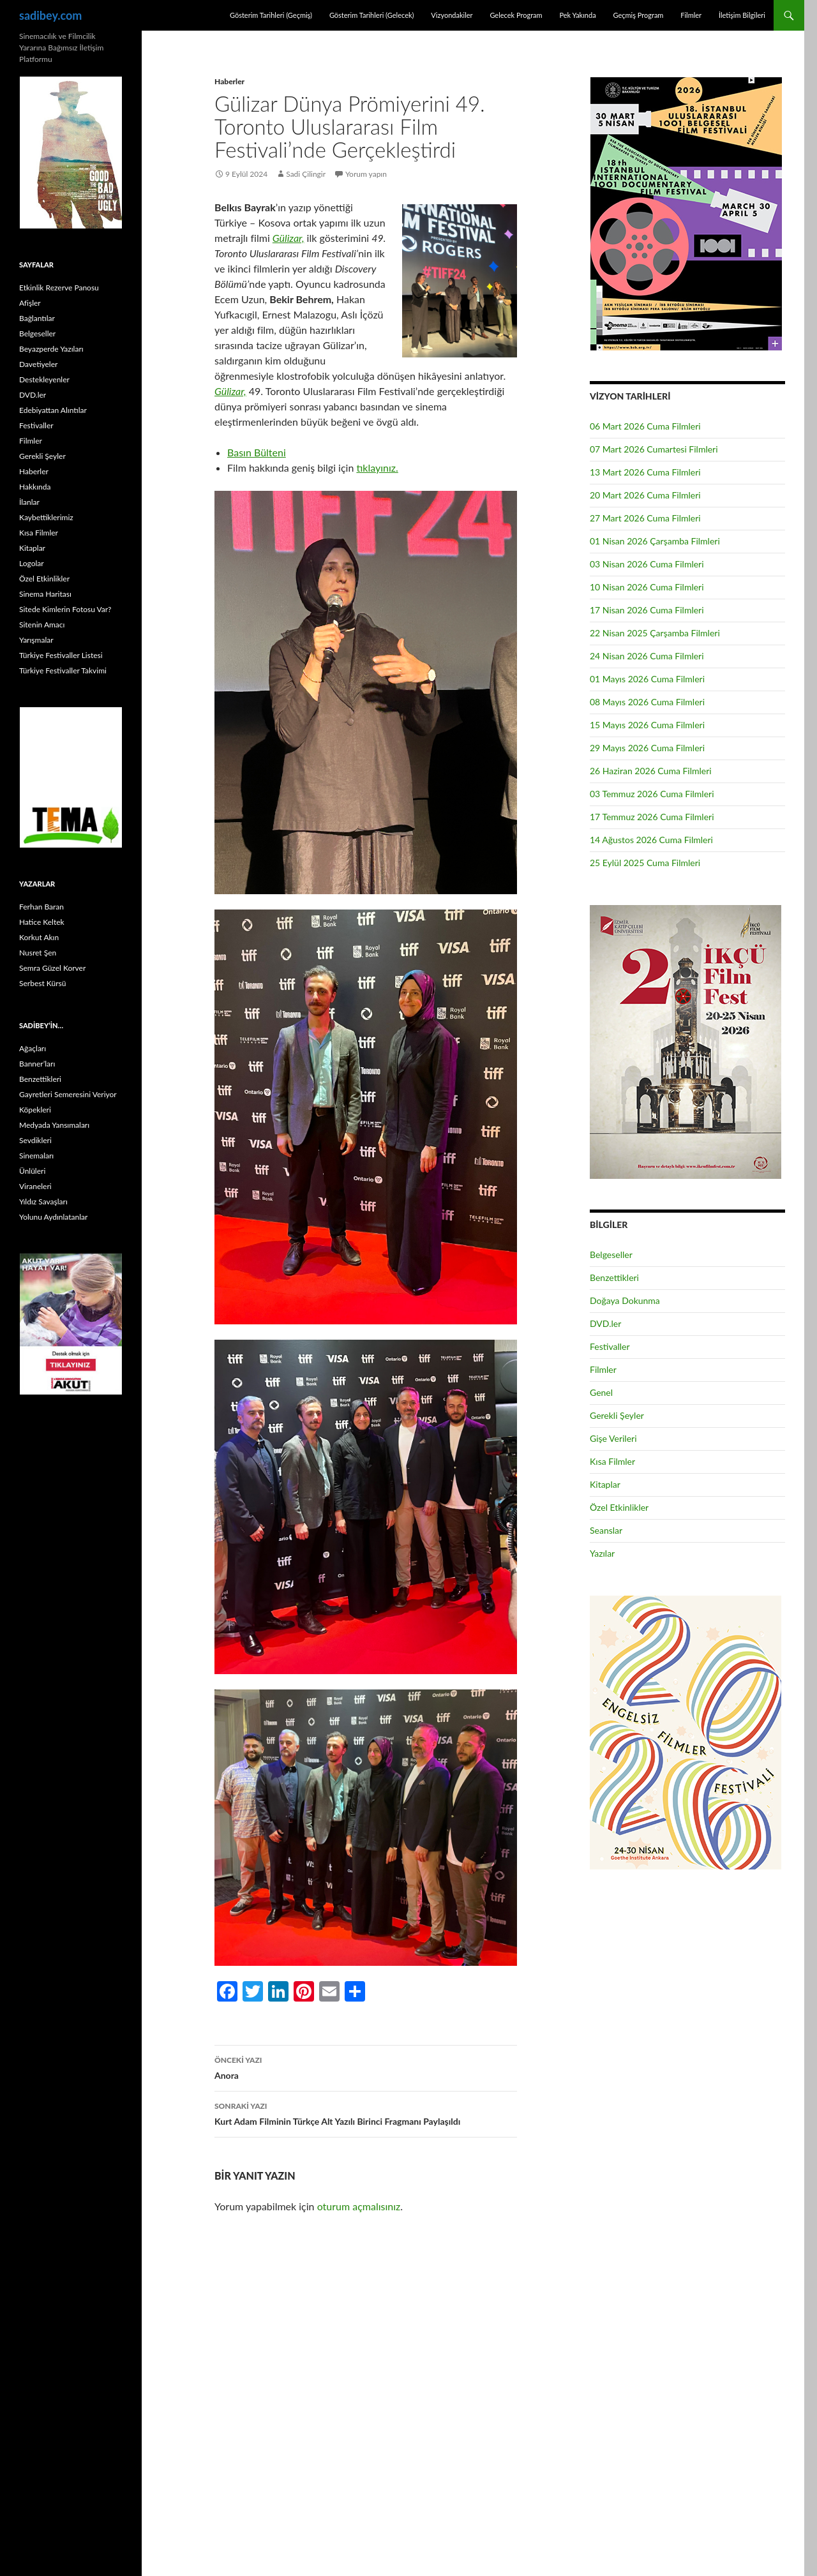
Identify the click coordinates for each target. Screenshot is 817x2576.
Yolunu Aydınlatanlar (53, 1217)
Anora (365, 2067)
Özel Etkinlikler (619, 1507)
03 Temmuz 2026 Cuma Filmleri (652, 793)
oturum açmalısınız (359, 2206)
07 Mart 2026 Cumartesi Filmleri (654, 449)
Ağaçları (32, 1048)
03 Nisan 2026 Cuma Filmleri (647, 563)
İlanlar (29, 502)
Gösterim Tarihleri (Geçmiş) (271, 15)
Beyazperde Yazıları (51, 349)
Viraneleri (35, 1186)
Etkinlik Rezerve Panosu (59, 287)
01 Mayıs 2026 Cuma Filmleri (647, 678)
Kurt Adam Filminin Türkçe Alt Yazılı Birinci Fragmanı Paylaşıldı (365, 2113)
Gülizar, (288, 238)
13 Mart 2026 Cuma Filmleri (645, 472)
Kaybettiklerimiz (46, 517)
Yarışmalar (36, 640)
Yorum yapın (366, 174)
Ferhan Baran (41, 906)
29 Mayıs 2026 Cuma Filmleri (647, 747)
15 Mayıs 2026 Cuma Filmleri (647, 724)
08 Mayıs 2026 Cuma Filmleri (647, 701)
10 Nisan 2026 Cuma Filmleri (647, 586)
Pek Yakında (577, 15)
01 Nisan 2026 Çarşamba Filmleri (655, 540)
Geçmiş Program (638, 15)
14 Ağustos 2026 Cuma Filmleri (651, 839)
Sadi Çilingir (306, 174)
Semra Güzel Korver (52, 968)
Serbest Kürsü (42, 983)
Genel (601, 1392)
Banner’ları (37, 1063)
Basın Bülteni (256, 452)
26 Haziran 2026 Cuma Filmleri (651, 770)
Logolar (31, 563)
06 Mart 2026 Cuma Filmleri (645, 426)
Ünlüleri (32, 1171)
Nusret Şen (37, 952)
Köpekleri (35, 1109)
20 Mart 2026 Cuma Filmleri (645, 495)
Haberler (229, 81)
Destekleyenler (44, 379)
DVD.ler (605, 1323)
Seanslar (606, 1530)
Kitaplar (605, 1484)
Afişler (30, 303)
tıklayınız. (377, 467)
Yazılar (602, 1553)
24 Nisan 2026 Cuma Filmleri (647, 655)
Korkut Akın (39, 937)
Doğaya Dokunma (625, 1300)
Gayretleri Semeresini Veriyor (68, 1094)
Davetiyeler (38, 364)
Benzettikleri (614, 1277)
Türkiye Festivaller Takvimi (63, 670)
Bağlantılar (37, 318)
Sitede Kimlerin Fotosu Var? (65, 609)
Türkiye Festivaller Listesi (61, 655)
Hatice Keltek (41, 922)
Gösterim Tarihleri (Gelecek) (371, 15)
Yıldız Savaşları (43, 1201)
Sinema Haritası (45, 594)
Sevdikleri (35, 1140)
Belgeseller (611, 1254)
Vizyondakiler (451, 15)
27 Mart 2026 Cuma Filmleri (645, 518)
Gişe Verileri (613, 1438)
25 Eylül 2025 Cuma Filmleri (645, 862)
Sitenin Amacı (41, 624)
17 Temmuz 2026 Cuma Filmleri (652, 816)
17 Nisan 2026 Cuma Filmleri (647, 609)
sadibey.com (50, 15)
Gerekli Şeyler (617, 1415)
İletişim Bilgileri (742, 15)
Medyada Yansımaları (54, 1125)
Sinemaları (36, 1155)
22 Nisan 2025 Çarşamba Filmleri (655, 632)
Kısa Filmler (612, 1461)
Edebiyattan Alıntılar (53, 410)
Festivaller (610, 1346)
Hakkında (34, 486)
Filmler (690, 15)
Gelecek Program (516, 15)
